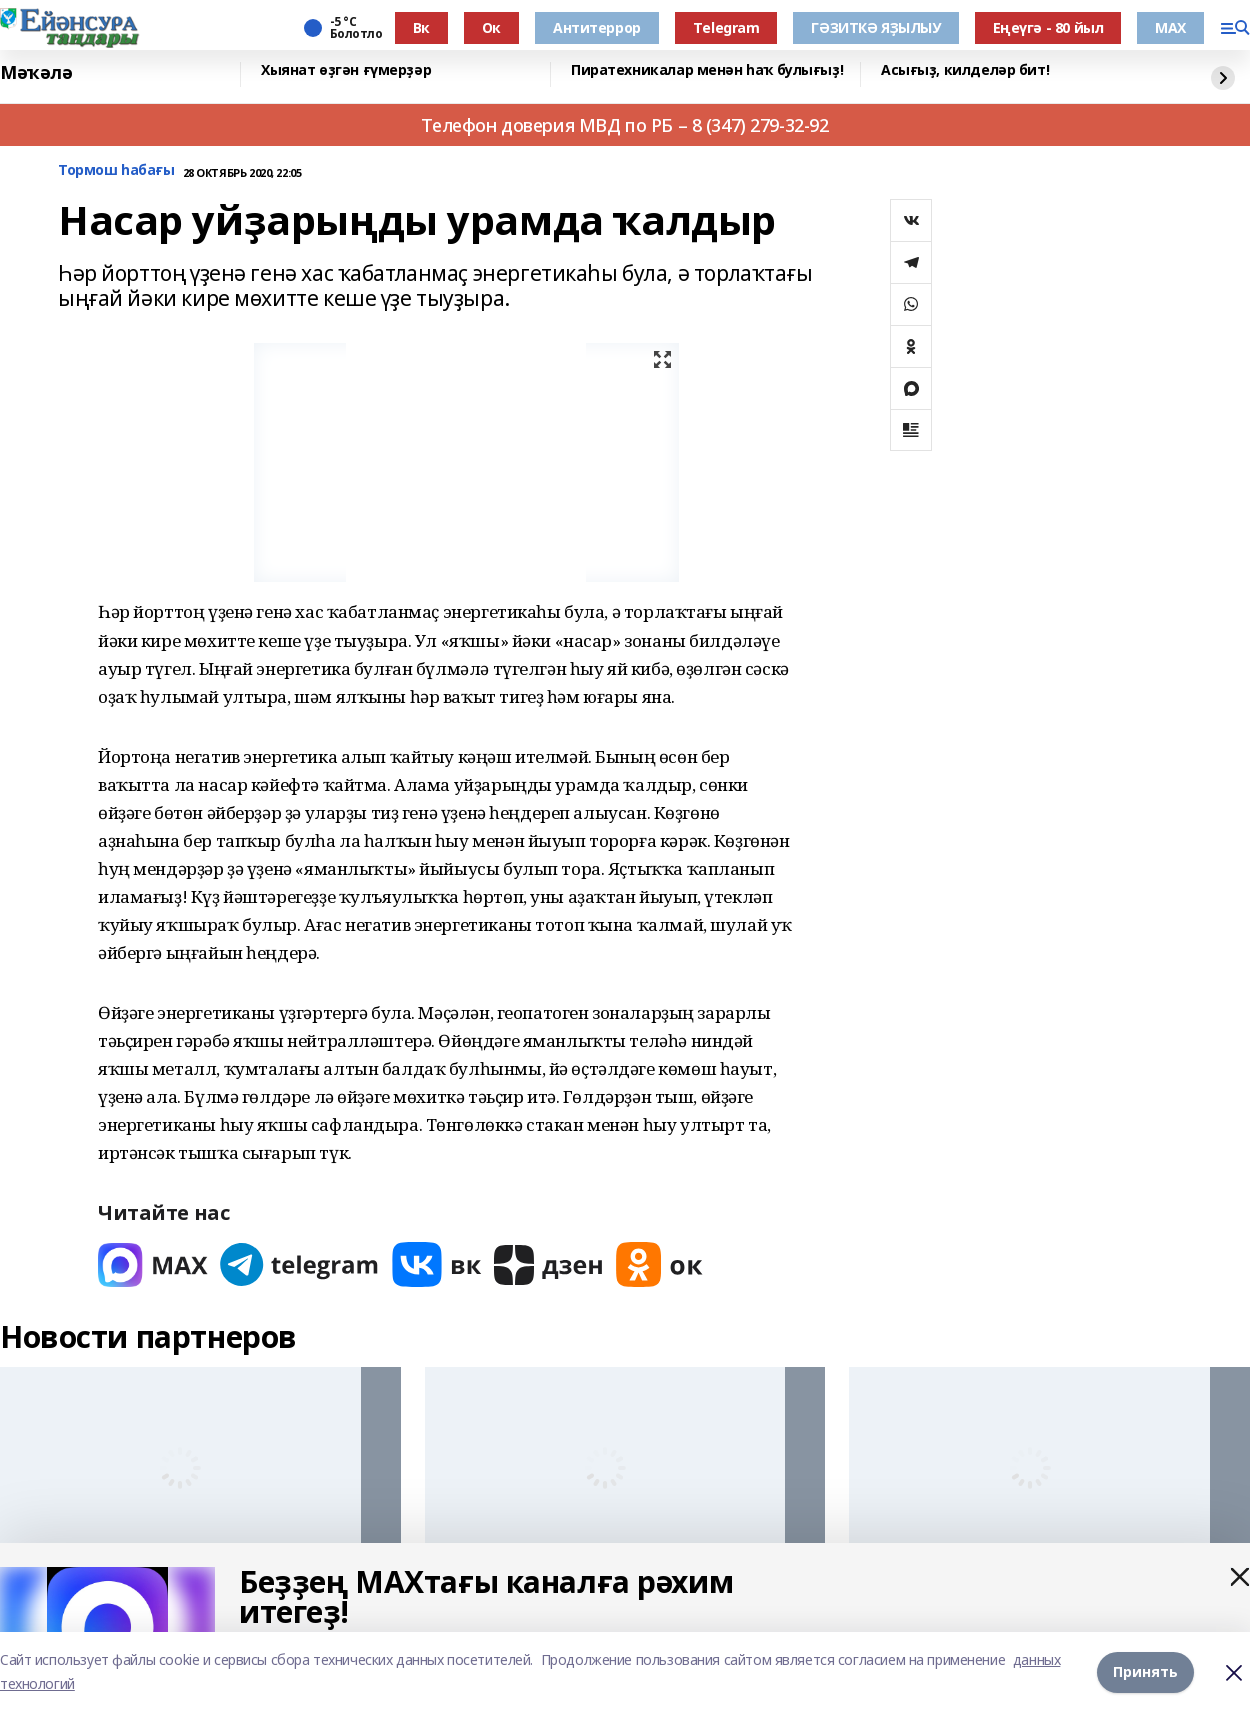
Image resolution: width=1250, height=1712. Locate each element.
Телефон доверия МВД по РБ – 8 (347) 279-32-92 (624, 125)
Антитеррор (597, 27)
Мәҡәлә (36, 72)
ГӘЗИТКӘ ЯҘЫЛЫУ (875, 27)
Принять (1145, 1671)
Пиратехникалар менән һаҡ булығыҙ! (707, 70)
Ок (491, 27)
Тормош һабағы (116, 170)
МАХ (1170, 27)
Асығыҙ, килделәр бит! (965, 70)
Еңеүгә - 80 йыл (1048, 27)
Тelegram (726, 27)
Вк (421, 27)
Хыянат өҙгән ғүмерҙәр (346, 70)
